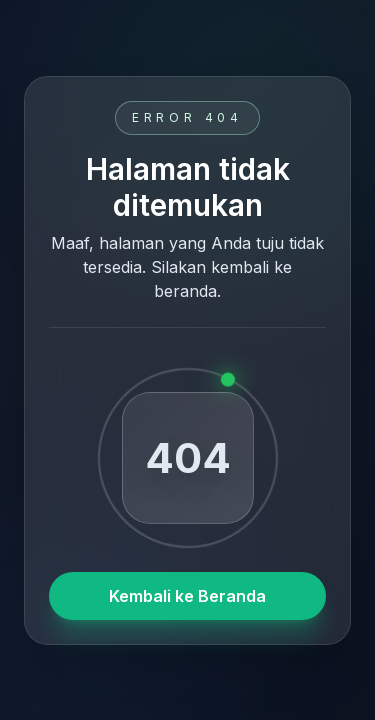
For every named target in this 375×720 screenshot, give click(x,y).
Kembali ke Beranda (187, 596)
